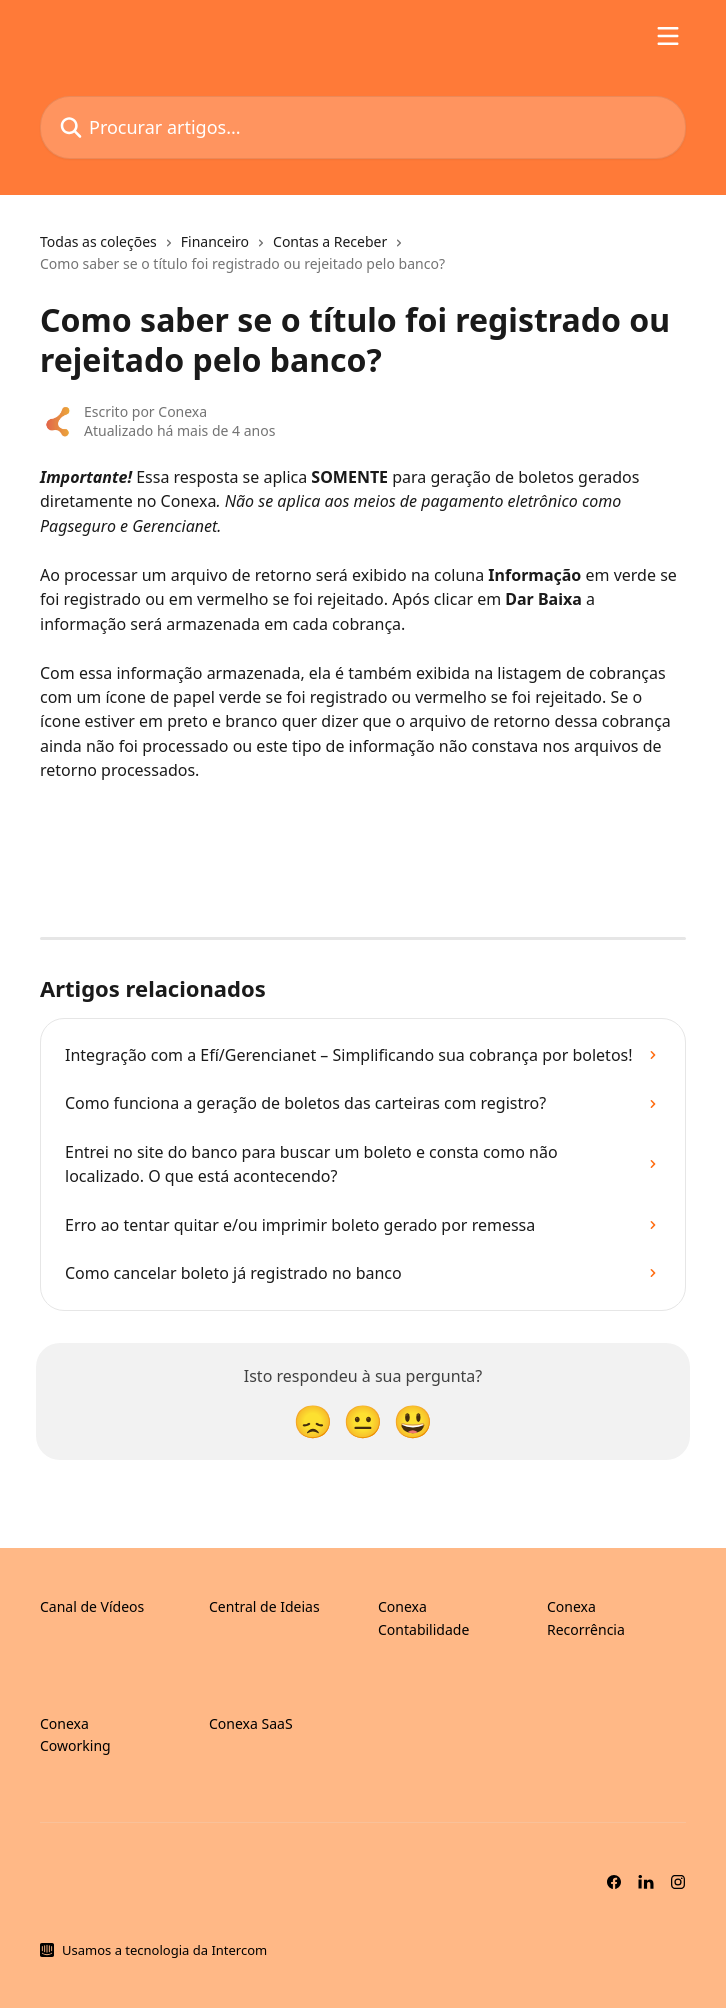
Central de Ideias (264, 1606)
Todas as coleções (98, 241)
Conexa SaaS (251, 1723)
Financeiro (215, 241)
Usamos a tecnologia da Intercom (164, 1950)
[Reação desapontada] (313, 1420)
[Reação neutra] (363, 1420)
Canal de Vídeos (92, 1606)
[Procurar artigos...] (363, 127)
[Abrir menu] (668, 36)
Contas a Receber (330, 241)
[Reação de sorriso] (413, 1420)
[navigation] (363, 261)
